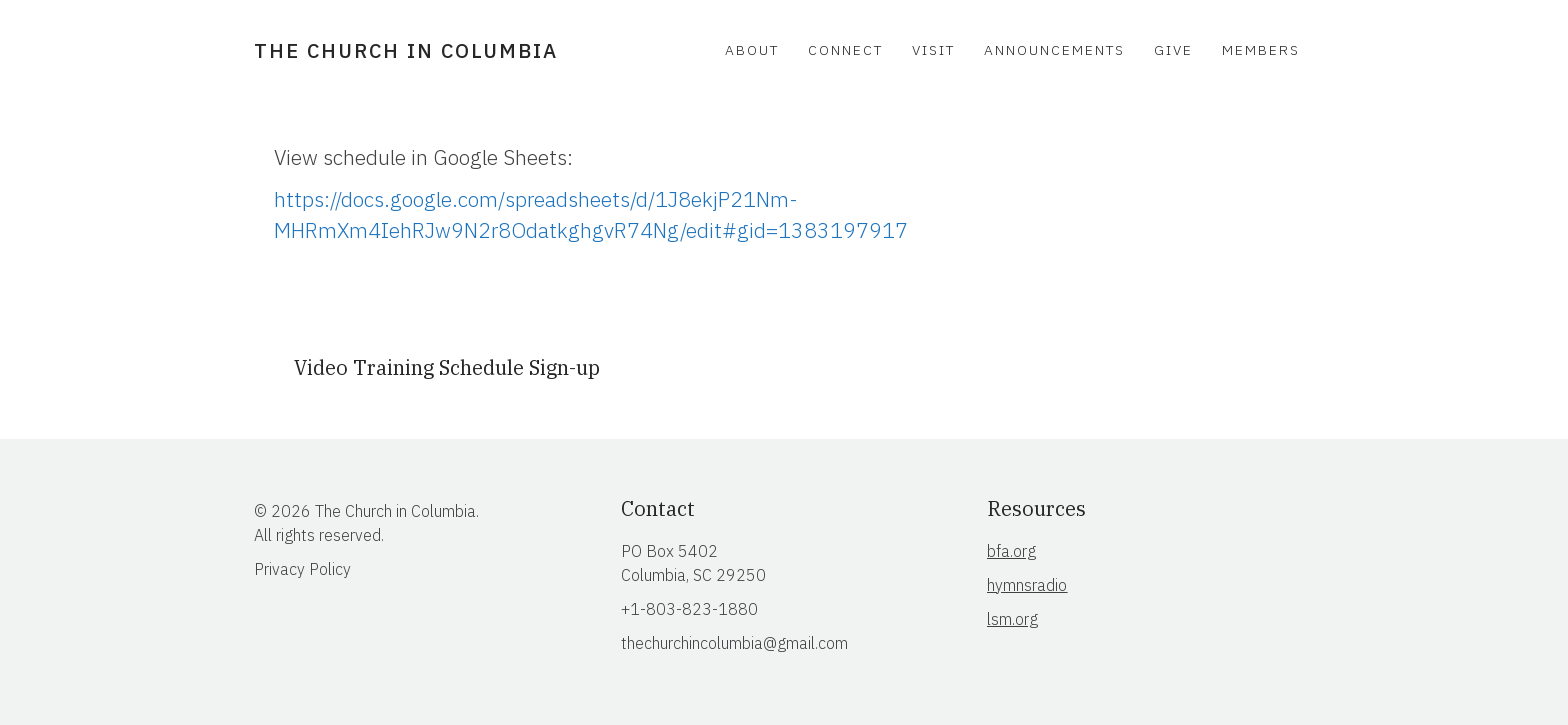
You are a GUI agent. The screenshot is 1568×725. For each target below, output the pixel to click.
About (752, 50)
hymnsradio (1027, 585)
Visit (933, 50)
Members (1261, 50)
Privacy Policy (302, 569)
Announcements (1054, 50)
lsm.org (1012, 619)
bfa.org (1011, 551)
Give (1173, 50)
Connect (845, 50)
